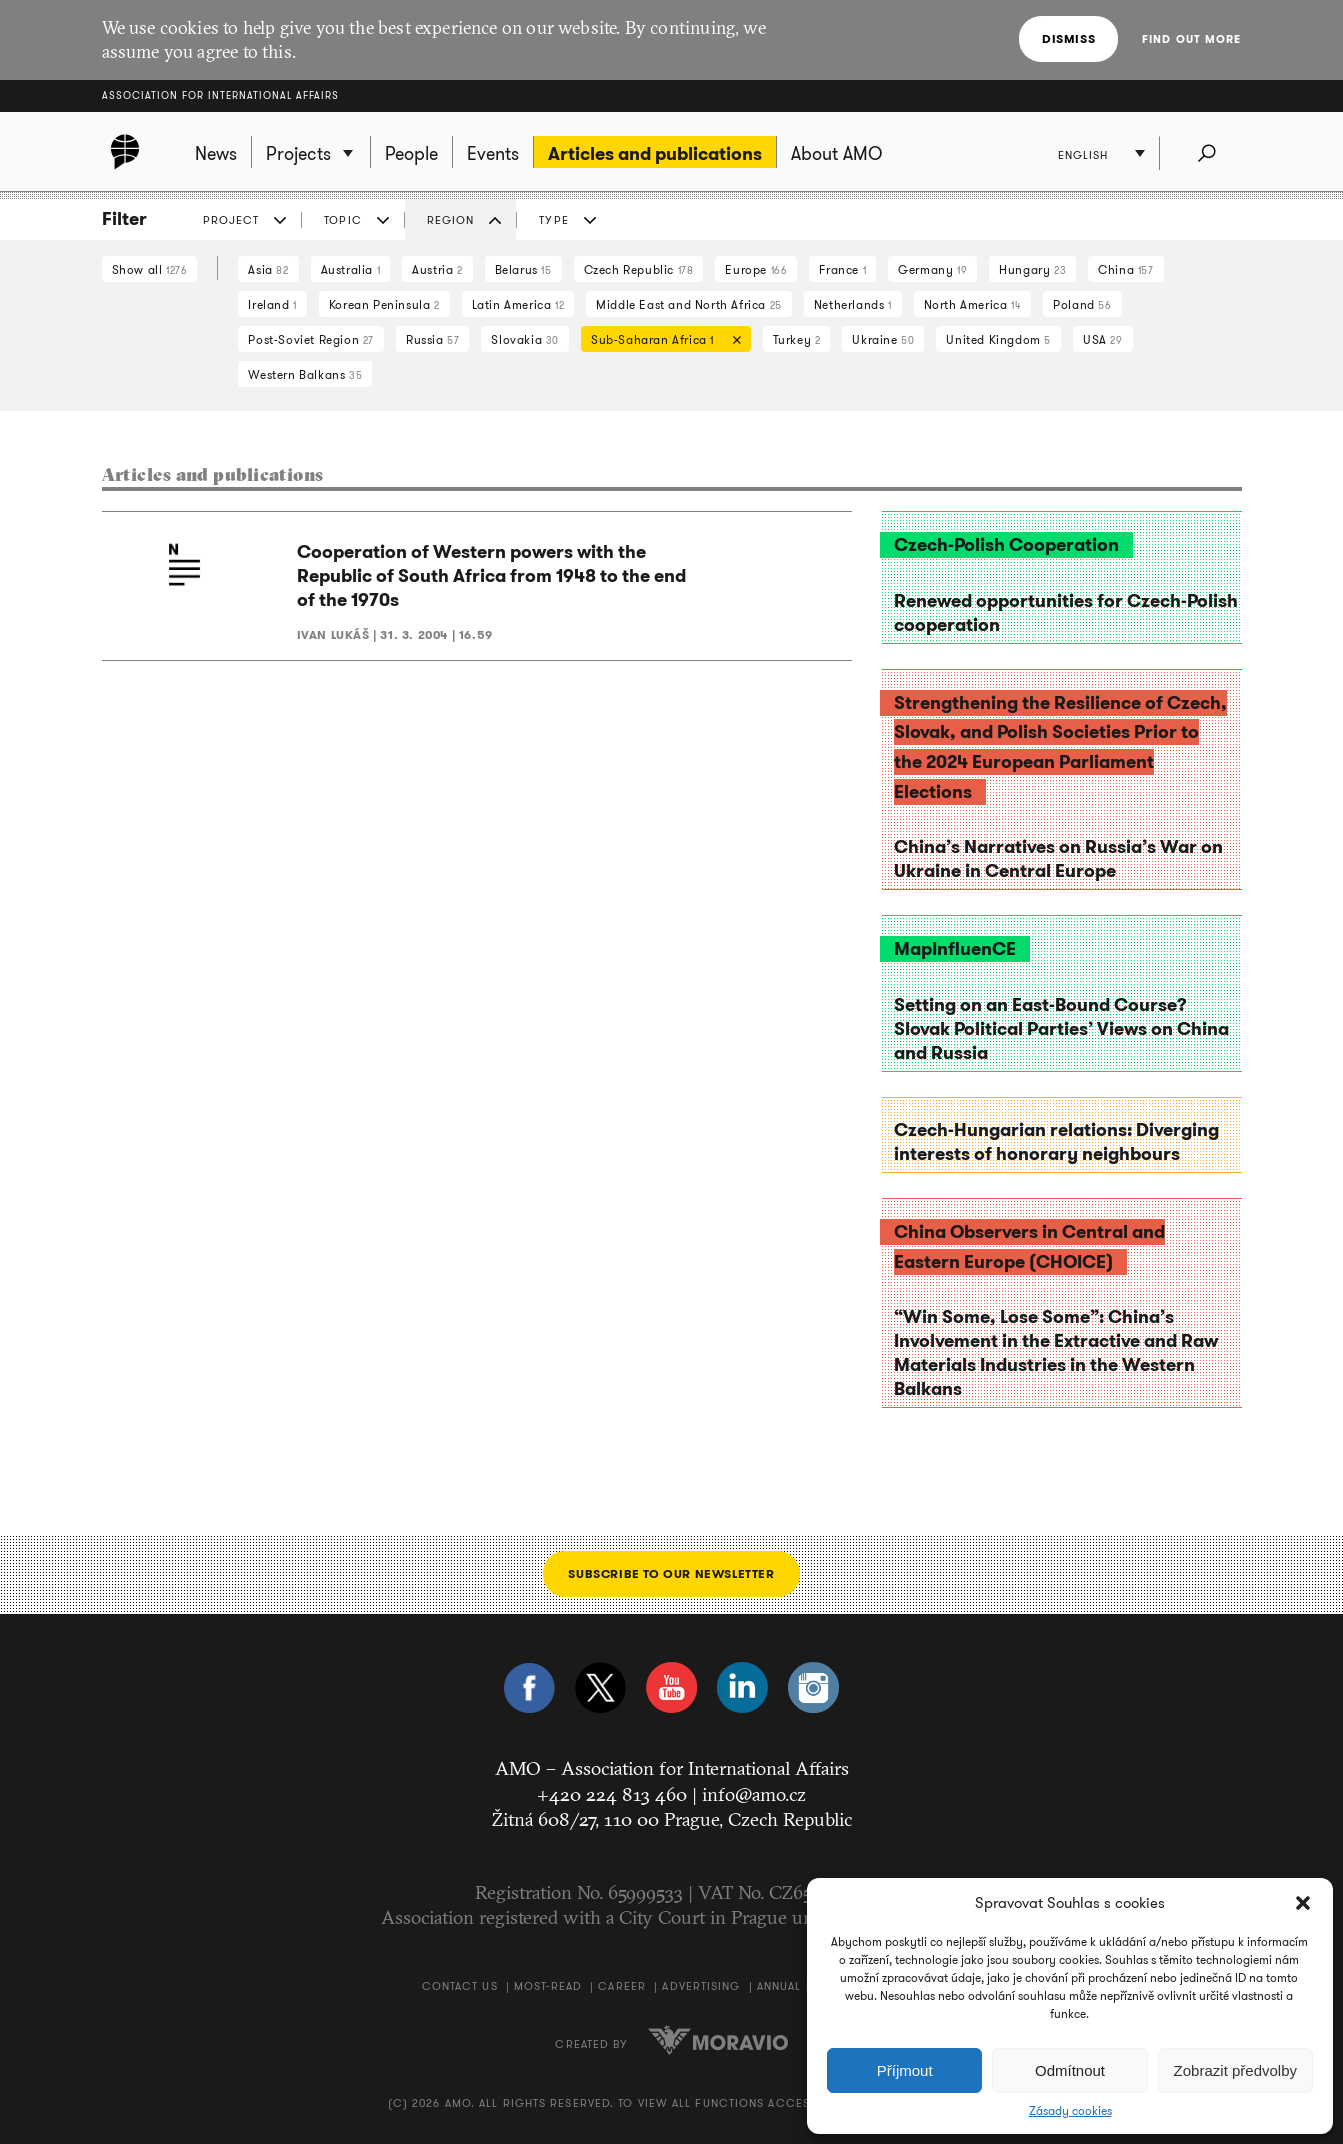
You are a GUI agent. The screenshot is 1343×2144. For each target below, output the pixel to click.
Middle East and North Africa (689, 304)
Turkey (797, 339)
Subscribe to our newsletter (671, 1573)
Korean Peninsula (384, 304)
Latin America (518, 304)
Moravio (718, 2040)
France (842, 269)
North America (973, 304)
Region (451, 220)
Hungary (1032, 269)
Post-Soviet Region (311, 339)
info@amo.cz (754, 1794)
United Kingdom (998, 339)
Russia (432, 339)
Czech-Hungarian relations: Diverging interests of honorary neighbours (1056, 1142)
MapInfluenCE (955, 949)
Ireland (272, 304)
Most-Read (548, 1986)
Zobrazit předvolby (1235, 2070)
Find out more (1191, 39)
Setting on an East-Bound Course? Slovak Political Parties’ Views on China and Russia (1061, 1029)
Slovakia (525, 339)
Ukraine (883, 339)
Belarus (523, 269)
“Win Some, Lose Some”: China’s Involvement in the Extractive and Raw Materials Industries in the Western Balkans (1056, 1353)
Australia (351, 269)
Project (231, 220)
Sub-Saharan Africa (661, 341)
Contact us (460, 1986)
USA (1103, 339)
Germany (932, 269)
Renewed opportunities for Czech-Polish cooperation (1066, 613)
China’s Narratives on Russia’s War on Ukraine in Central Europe (1058, 859)
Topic (343, 220)
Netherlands (853, 304)
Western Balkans (305, 374)
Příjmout (905, 2070)
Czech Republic (639, 269)
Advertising (701, 1986)
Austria (437, 269)
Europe (756, 269)
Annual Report (805, 1986)
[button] (1303, 1903)
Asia (268, 269)
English (1083, 155)
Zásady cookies (1070, 2111)
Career (622, 1986)
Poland (1082, 304)
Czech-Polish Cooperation (1006, 545)
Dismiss (1068, 38)
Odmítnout (1070, 2070)
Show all (150, 269)
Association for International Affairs (220, 95)
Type (553, 220)
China (1125, 269)
